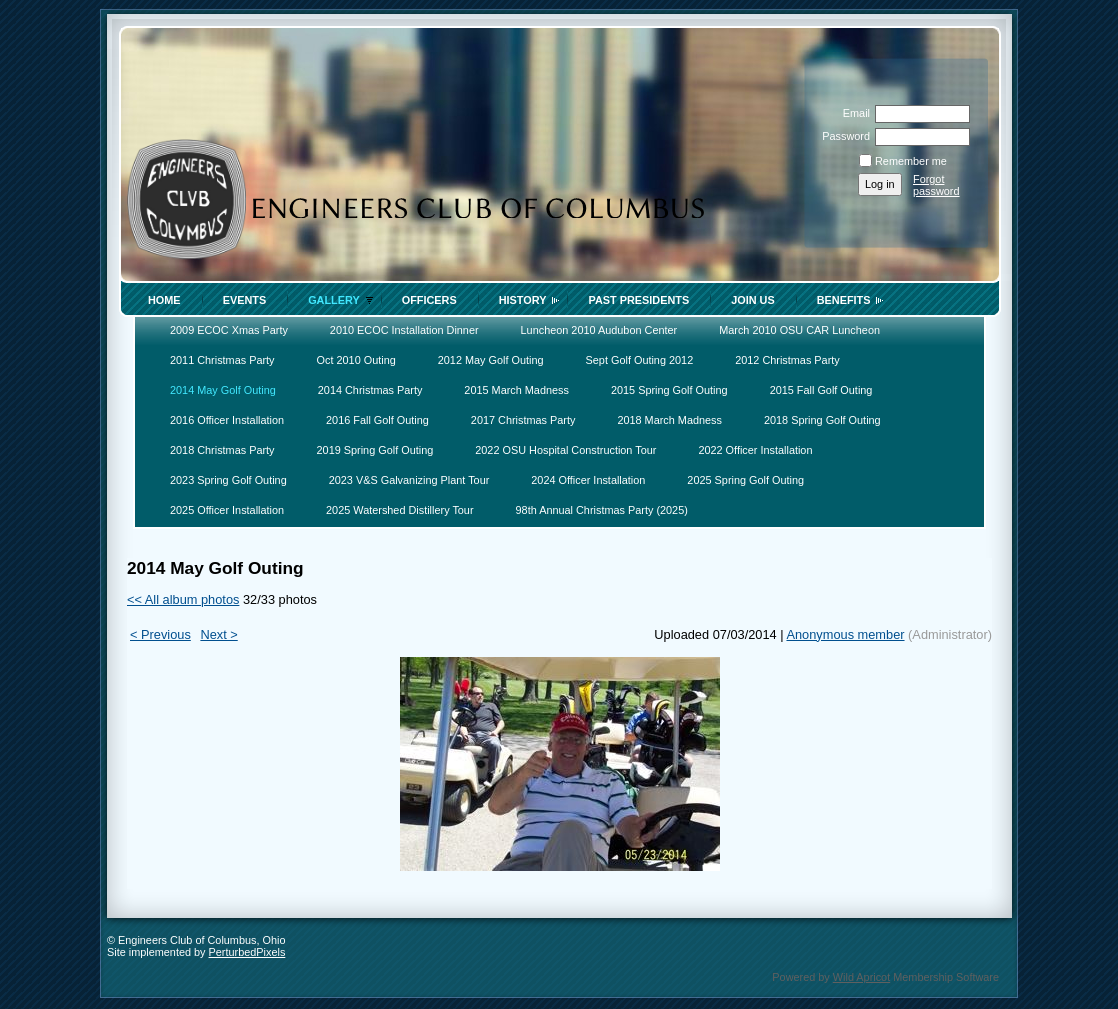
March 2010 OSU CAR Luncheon (799, 330)
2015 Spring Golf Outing (669, 390)
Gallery (334, 300)
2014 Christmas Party (370, 390)
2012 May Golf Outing (491, 360)
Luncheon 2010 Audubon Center (599, 330)
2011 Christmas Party (222, 360)
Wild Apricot (861, 977)
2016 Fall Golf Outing (377, 420)
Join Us (753, 300)
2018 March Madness (669, 420)
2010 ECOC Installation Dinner (404, 330)
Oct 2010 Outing (356, 360)
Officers (429, 300)
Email (853, 113)
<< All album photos (183, 599)
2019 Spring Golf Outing (375, 450)
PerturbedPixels (247, 952)
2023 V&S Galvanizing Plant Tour (409, 480)
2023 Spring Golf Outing (228, 480)
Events (245, 300)
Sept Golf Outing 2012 (640, 360)
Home (164, 300)
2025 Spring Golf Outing (745, 480)
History (523, 300)
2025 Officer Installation (227, 510)
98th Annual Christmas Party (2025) (602, 510)
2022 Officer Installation (755, 450)
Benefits (844, 300)
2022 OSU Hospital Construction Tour (565, 450)
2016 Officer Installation (227, 420)
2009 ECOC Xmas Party (229, 330)
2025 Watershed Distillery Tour (399, 510)
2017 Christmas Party (523, 420)
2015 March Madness (516, 390)
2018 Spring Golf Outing (822, 420)
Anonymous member (845, 634)
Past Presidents (638, 300)
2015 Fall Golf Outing (821, 390)
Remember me (911, 161)
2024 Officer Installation (588, 480)
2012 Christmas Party (787, 360)
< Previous (160, 634)
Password (842, 136)
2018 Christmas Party (222, 450)
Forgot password (936, 185)
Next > (218, 634)
